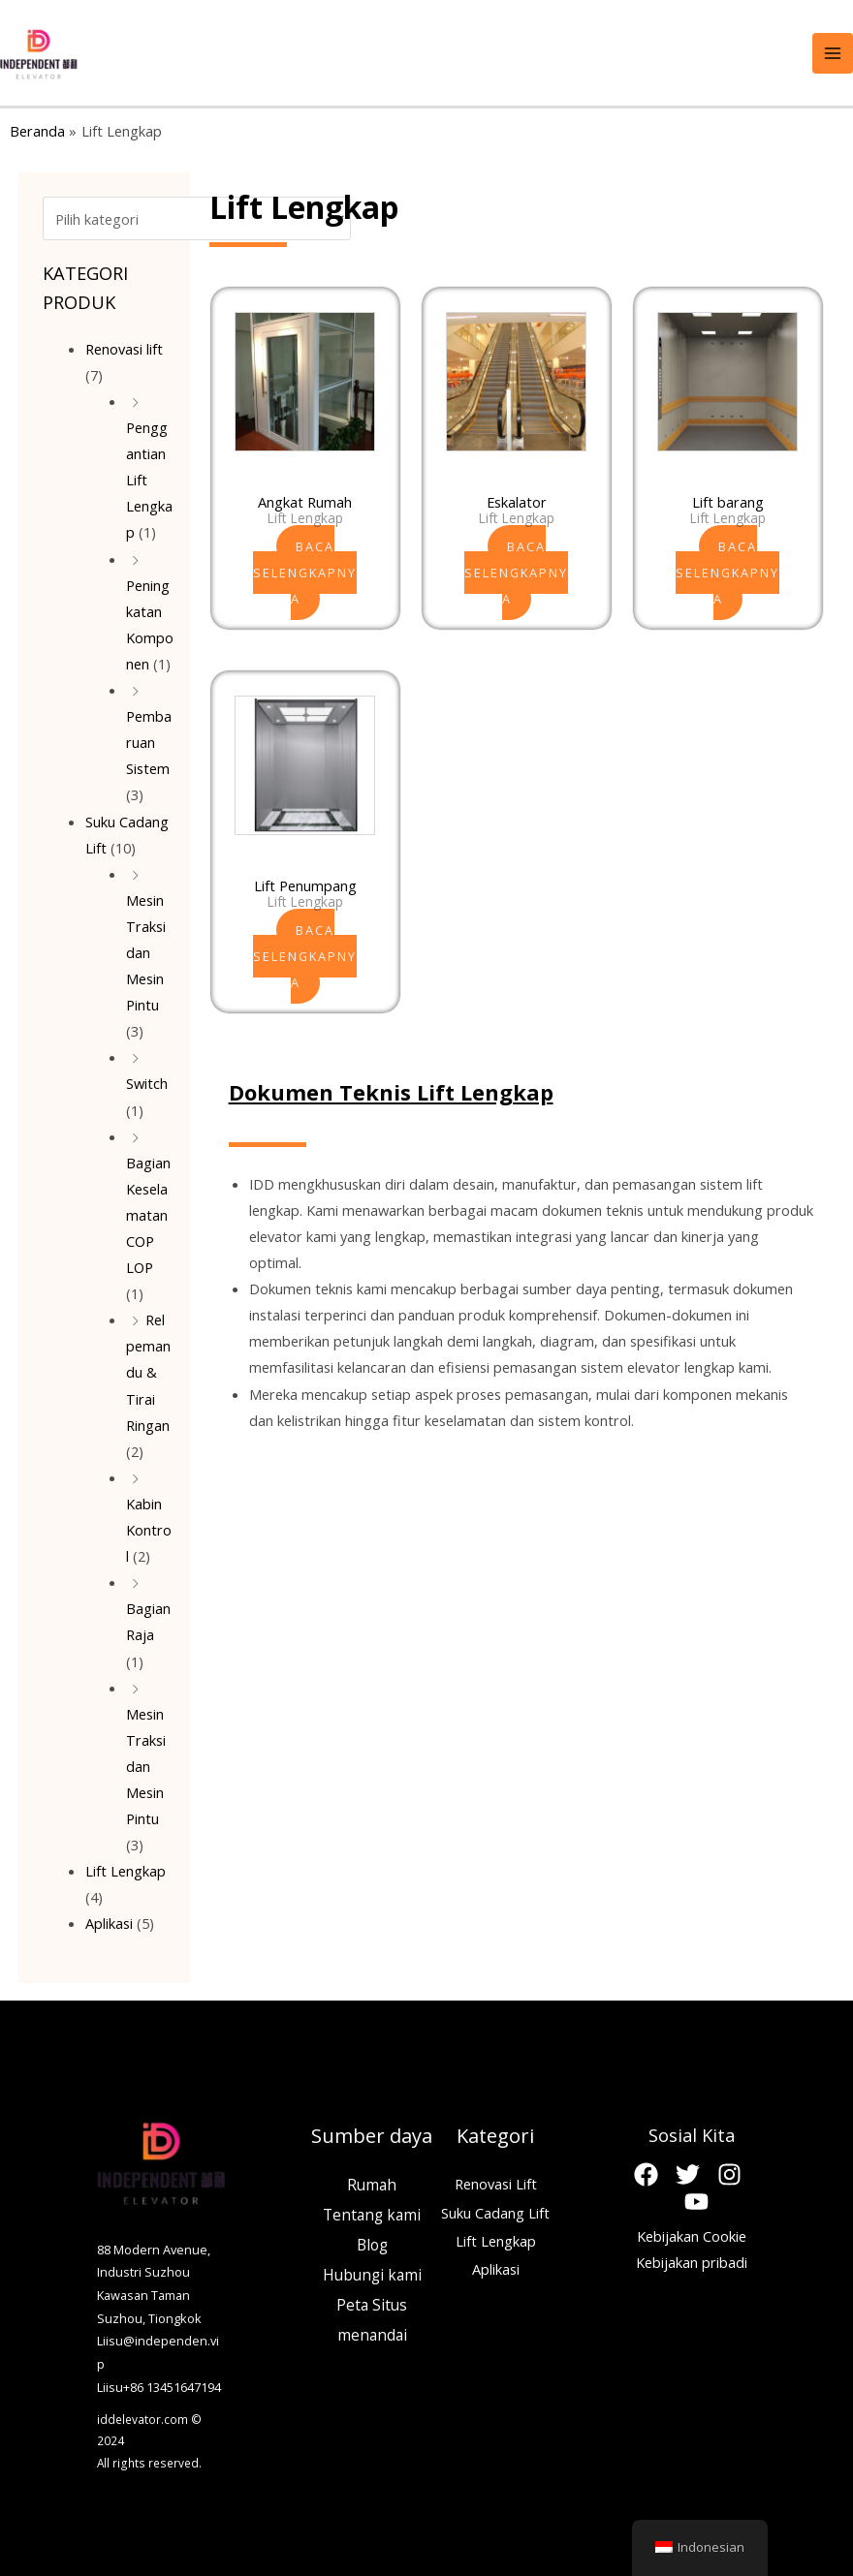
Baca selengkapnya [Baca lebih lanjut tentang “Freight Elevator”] (727, 572)
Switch (147, 1079)
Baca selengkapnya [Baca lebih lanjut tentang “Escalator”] (516, 572)
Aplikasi (109, 1919)
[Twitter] (688, 2170)
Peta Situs (371, 2301)
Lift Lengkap (125, 1867)
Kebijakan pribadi (691, 2258)
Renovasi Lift (496, 2179)
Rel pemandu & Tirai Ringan (148, 1368)
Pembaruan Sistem (149, 738)
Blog (372, 2240)
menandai (372, 2331)
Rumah (371, 2180)
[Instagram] (729, 2170)
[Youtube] (696, 2198)
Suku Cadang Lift (495, 2209)
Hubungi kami (372, 2270)
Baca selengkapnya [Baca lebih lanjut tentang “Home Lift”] (305, 572)
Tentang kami (372, 2210)
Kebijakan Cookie (691, 2232)
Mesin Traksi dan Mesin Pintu (146, 948)
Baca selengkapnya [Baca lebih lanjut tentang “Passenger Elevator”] (305, 956)
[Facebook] (646, 2170)
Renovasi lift (124, 345)
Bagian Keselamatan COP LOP (148, 1211)
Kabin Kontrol (149, 1526)
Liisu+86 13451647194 (159, 2383)
